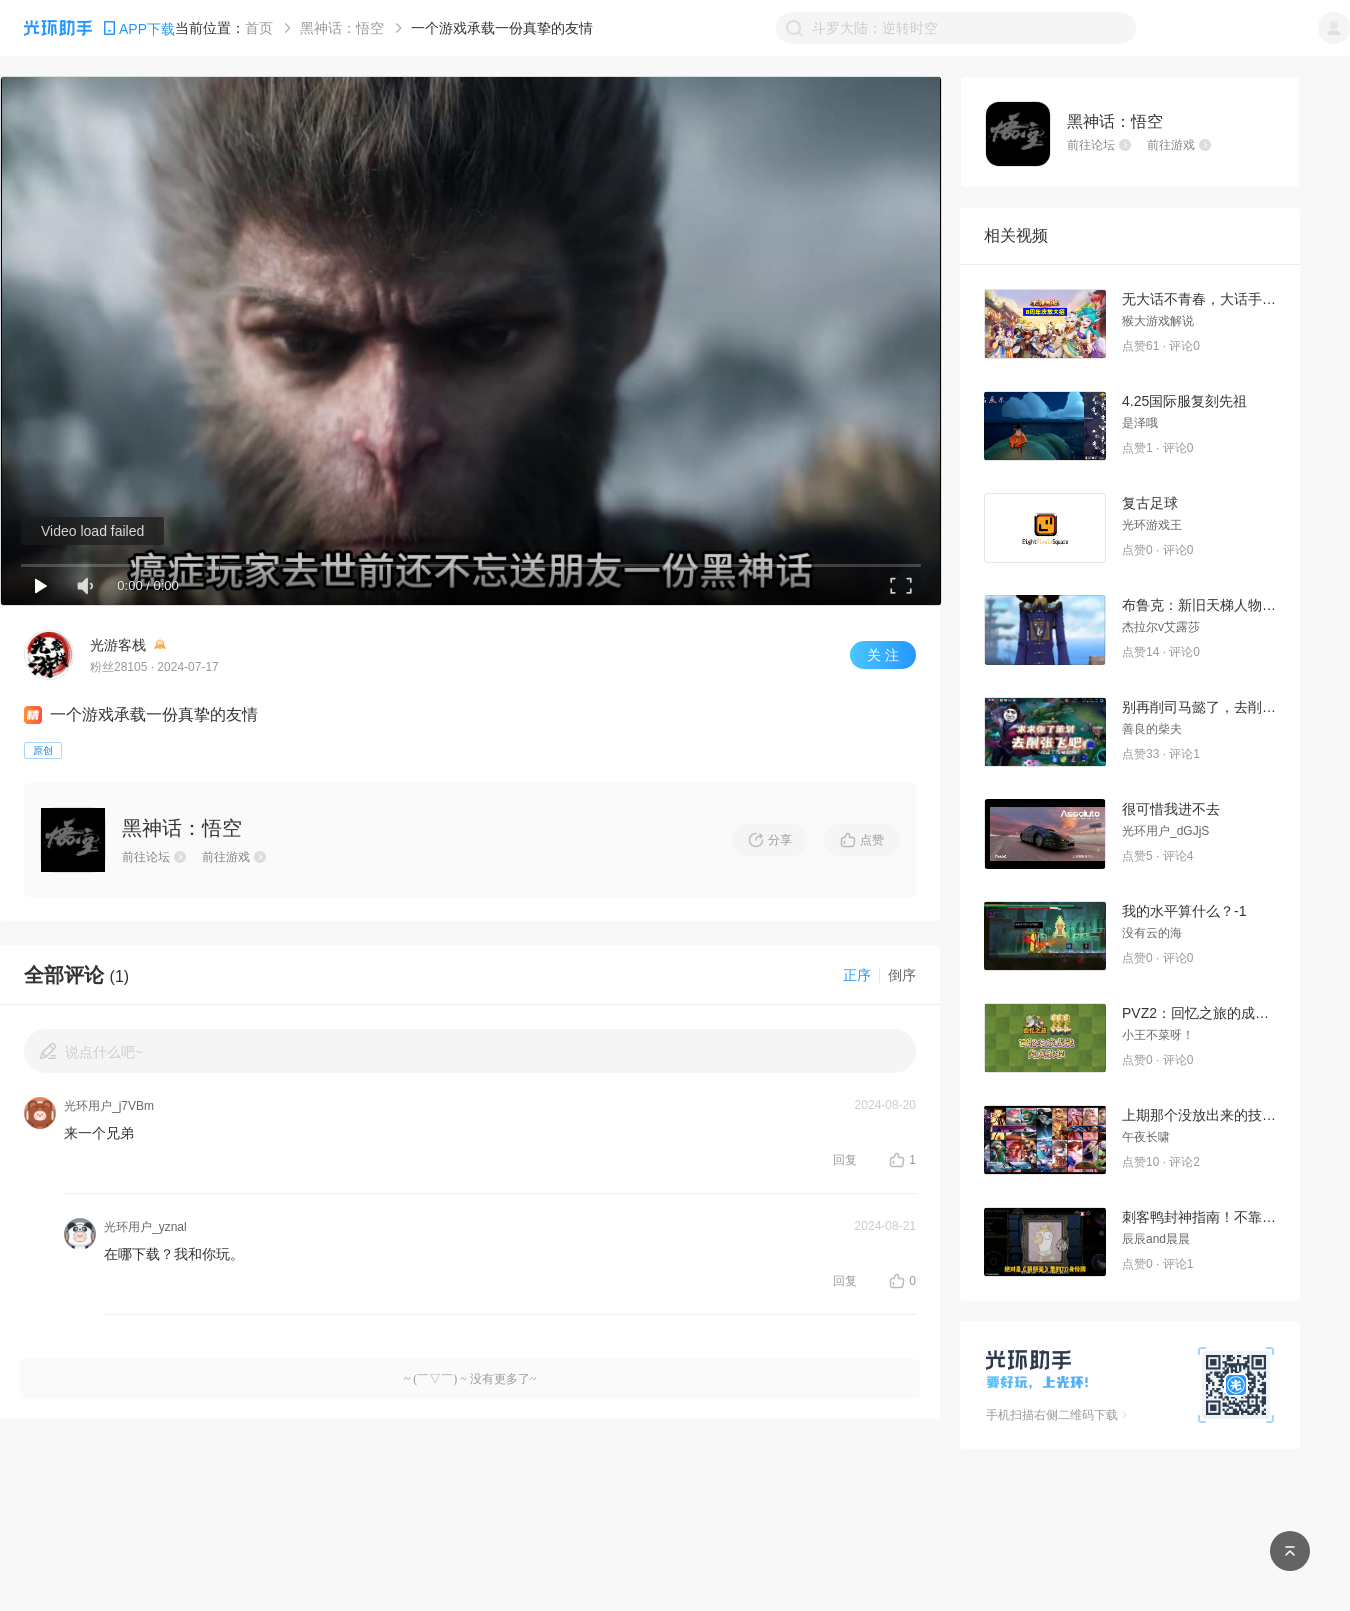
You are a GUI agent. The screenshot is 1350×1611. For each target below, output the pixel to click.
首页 (259, 28)
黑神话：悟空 (342, 28)
